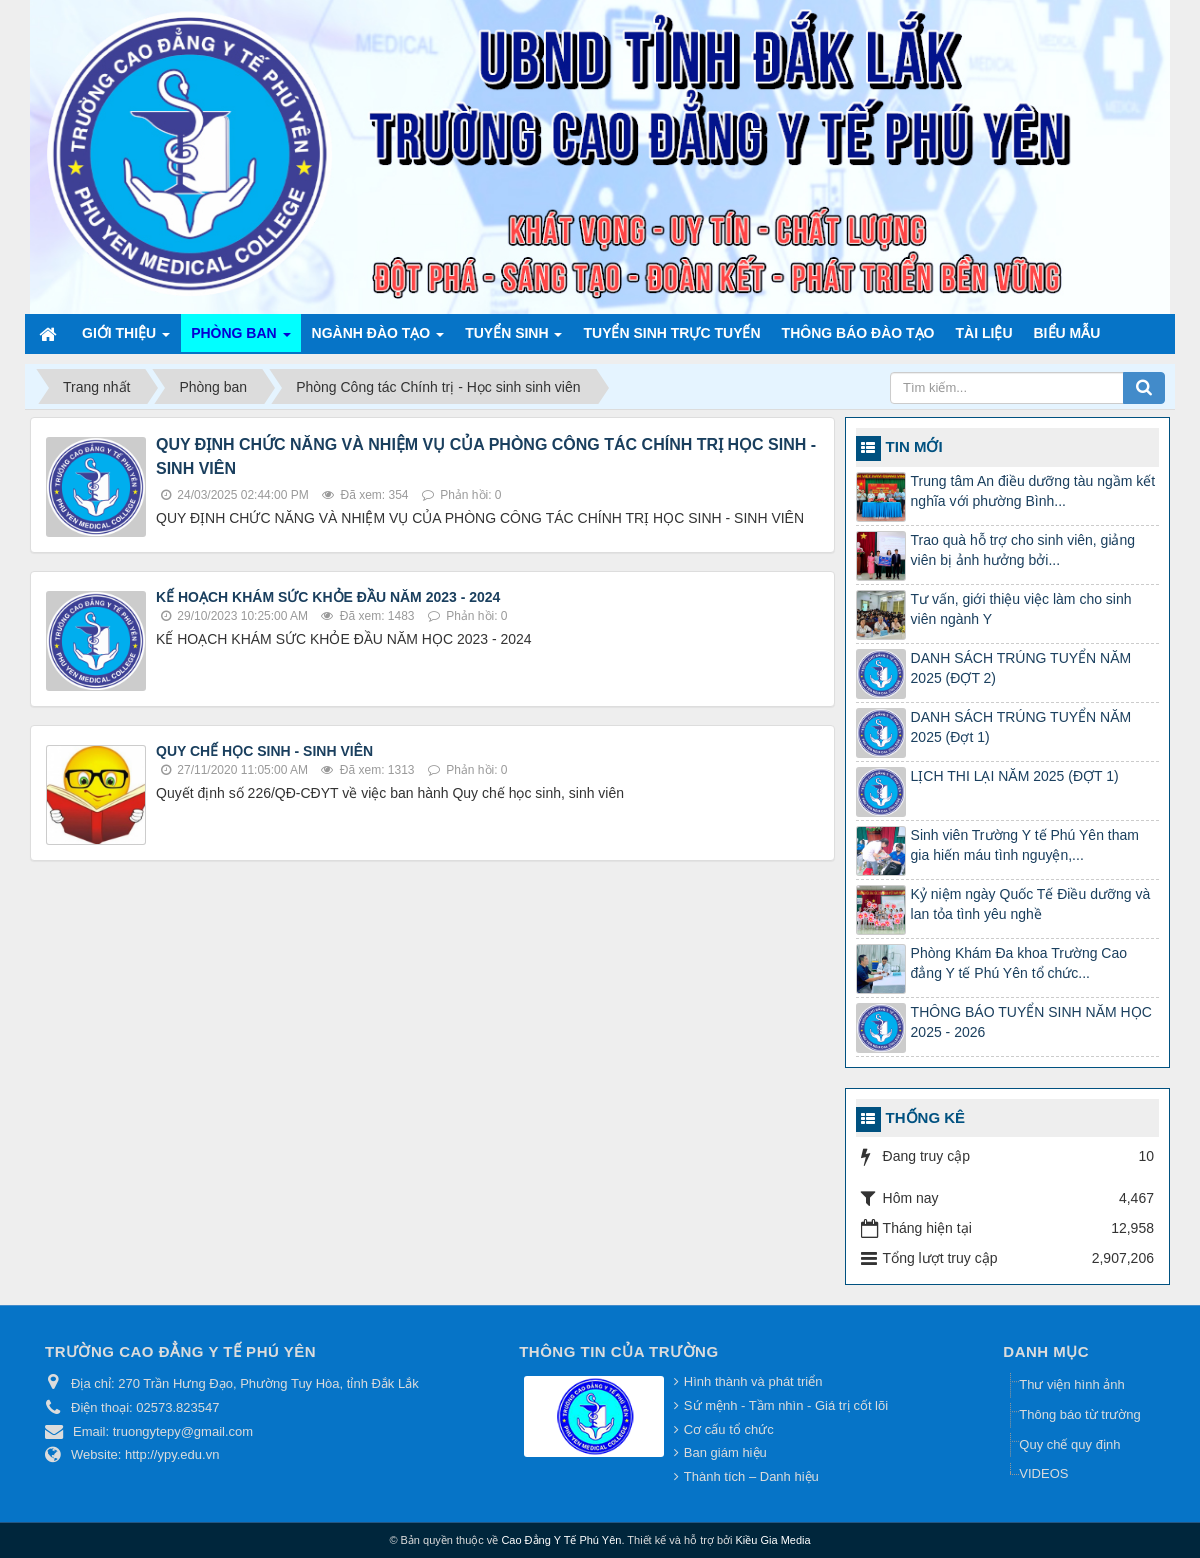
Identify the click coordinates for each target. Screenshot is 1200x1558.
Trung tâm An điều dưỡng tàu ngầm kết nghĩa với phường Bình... (1033, 491)
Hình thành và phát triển (753, 1381)
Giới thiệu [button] (126, 338)
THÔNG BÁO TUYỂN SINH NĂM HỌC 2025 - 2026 (1031, 1022)
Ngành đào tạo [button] (378, 338)
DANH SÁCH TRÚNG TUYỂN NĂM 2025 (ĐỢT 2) (1021, 668)
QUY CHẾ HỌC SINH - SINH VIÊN (264, 751)
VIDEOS (1043, 1473)
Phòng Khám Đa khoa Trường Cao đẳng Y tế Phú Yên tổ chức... (1019, 963)
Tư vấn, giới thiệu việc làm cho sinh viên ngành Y (1021, 609)
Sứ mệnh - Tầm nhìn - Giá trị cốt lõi (786, 1405)
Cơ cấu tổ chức (729, 1429)
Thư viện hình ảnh (1071, 1384)
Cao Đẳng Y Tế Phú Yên (561, 1540)
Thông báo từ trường (1079, 1414)
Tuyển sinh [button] (513, 338)
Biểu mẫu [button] (1067, 333)
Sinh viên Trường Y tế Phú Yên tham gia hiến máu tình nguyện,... (1025, 845)
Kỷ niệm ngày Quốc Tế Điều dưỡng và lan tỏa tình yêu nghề (1031, 904)
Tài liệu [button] (984, 333)
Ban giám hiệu (725, 1452)
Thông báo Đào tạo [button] (858, 333)
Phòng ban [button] (240, 338)
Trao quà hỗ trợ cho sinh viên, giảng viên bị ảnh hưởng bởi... (1023, 550)
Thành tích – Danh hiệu (751, 1476)
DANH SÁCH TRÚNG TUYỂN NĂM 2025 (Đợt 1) (1021, 727)
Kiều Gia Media (773, 1540)
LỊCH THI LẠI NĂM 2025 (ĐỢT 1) (1015, 776)
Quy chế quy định (1069, 1444)
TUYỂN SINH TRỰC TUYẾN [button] (671, 333)
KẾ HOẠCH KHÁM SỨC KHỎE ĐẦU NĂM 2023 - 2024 (328, 597)
